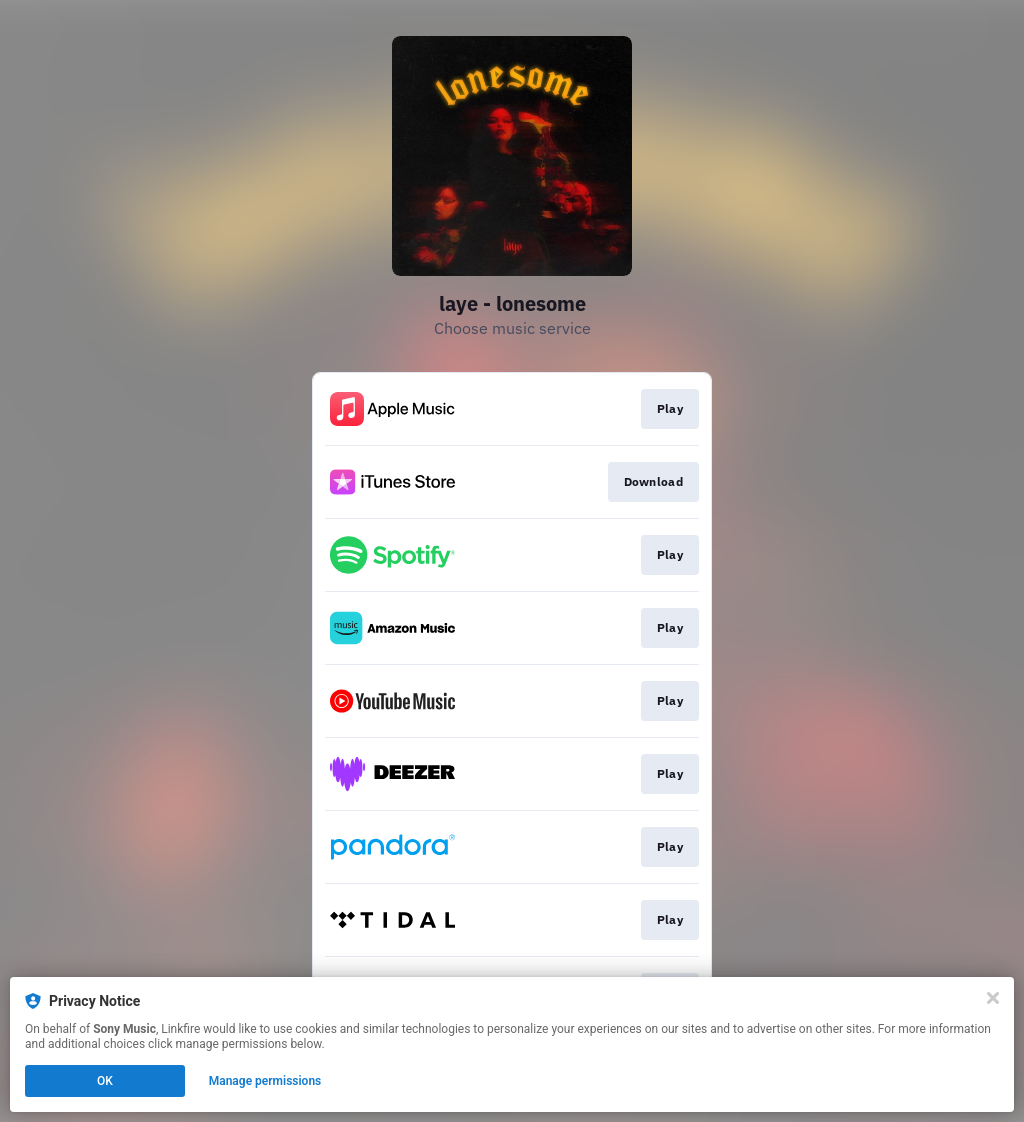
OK (105, 1081)
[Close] (993, 998)
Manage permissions (265, 1081)
